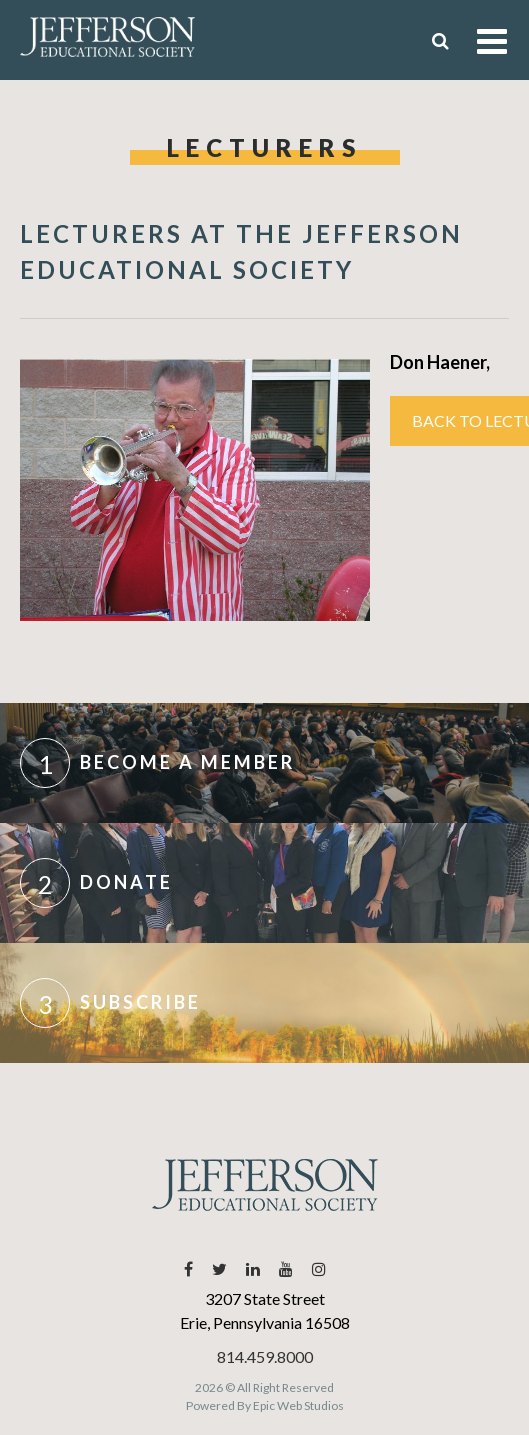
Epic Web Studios (298, 1405)
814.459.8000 (265, 1356)
